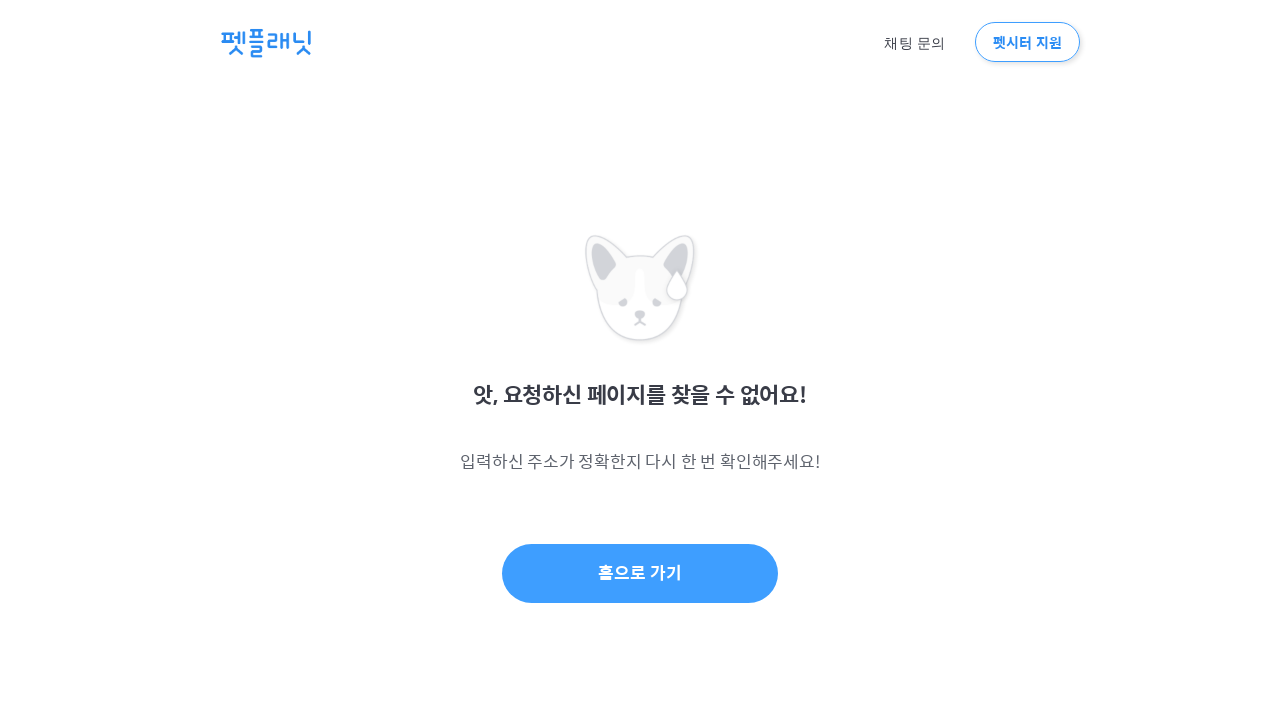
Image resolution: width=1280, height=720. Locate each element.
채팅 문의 (914, 43)
